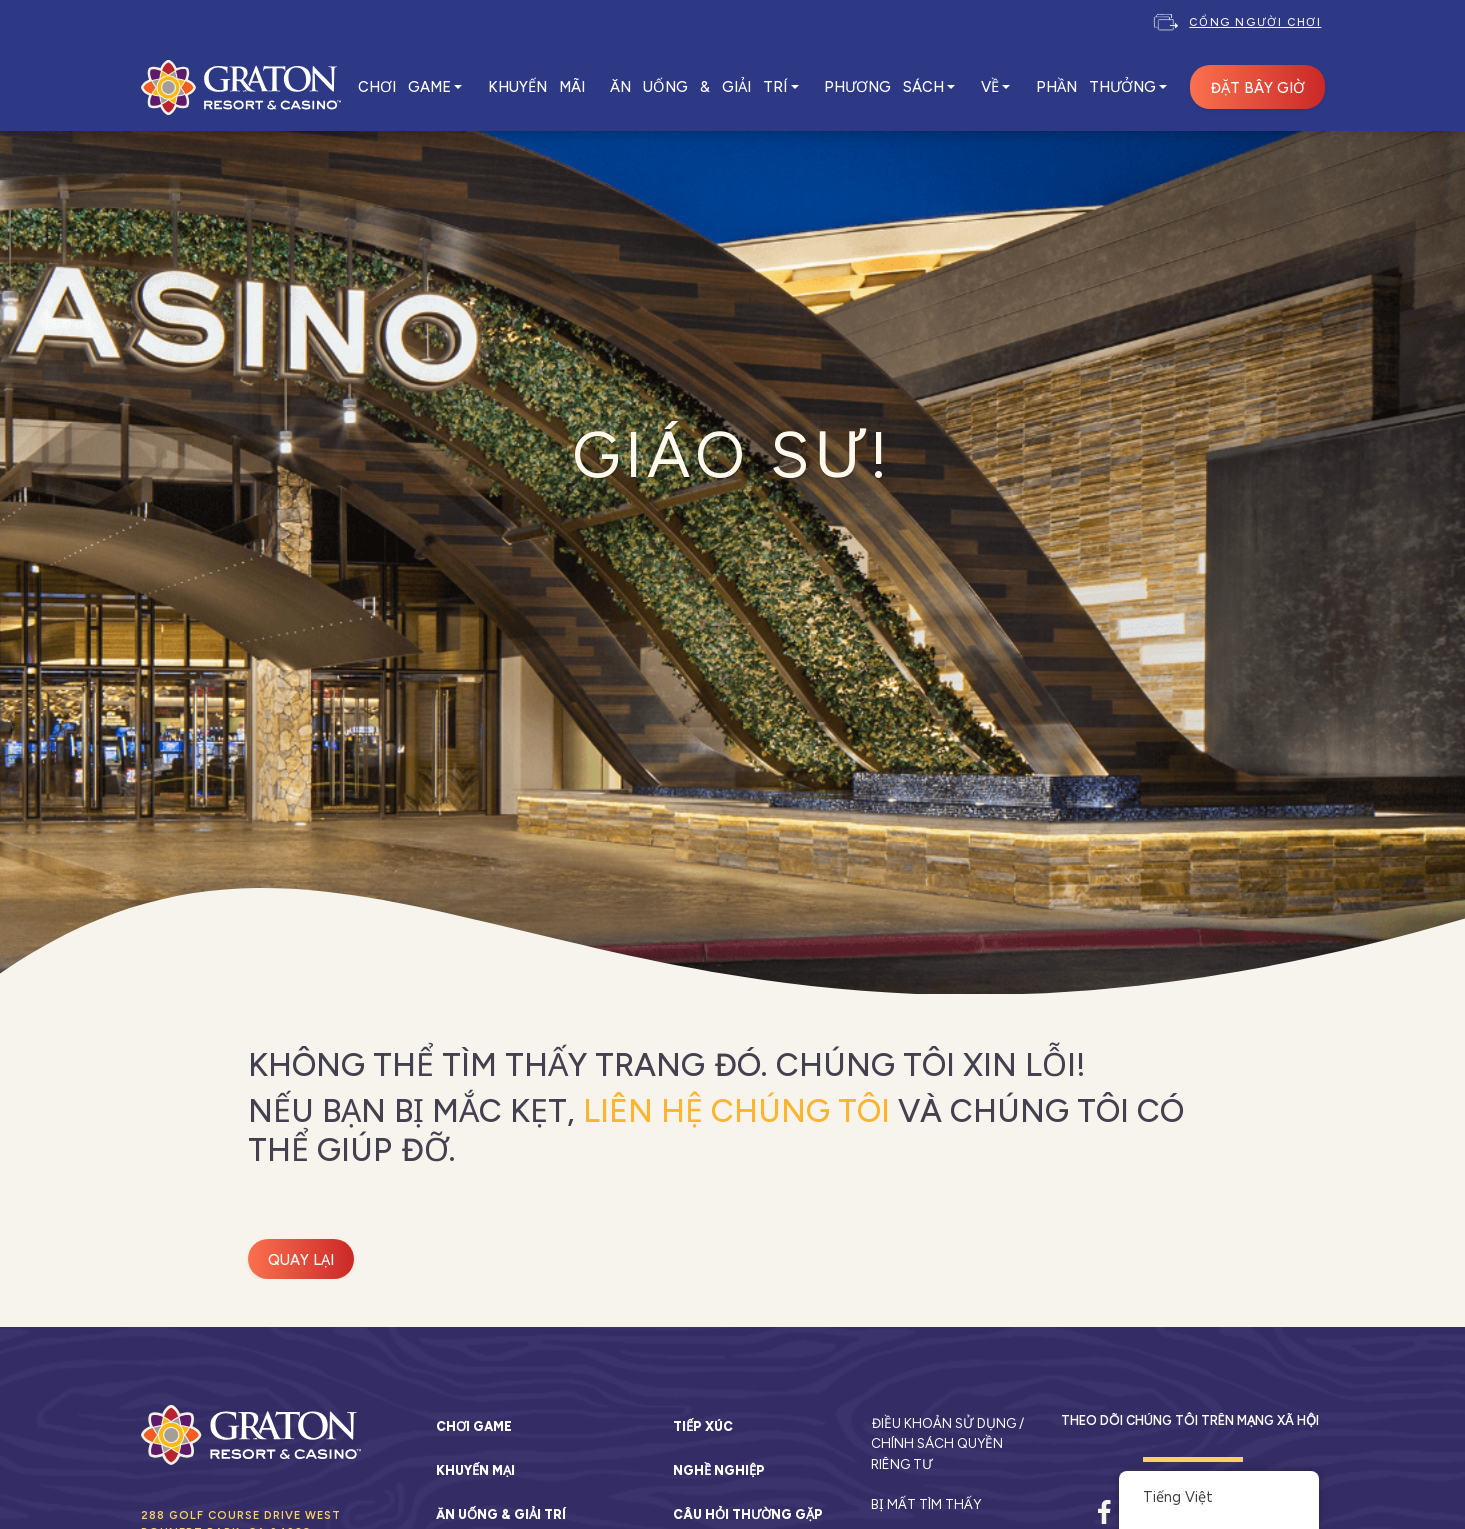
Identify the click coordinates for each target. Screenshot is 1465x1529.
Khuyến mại (475, 1470)
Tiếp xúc (703, 1426)
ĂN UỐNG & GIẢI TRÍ (698, 87)
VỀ (990, 87)
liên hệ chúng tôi (736, 1111)
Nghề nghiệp (719, 1470)
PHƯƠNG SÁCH (884, 87)
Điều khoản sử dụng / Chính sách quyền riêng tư (947, 1443)
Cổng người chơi (1255, 22)
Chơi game (474, 1426)
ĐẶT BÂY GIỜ (1257, 88)
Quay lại (301, 1260)
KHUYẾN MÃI (536, 87)
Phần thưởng (1096, 87)
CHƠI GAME (404, 87)
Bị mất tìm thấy (926, 1504)
